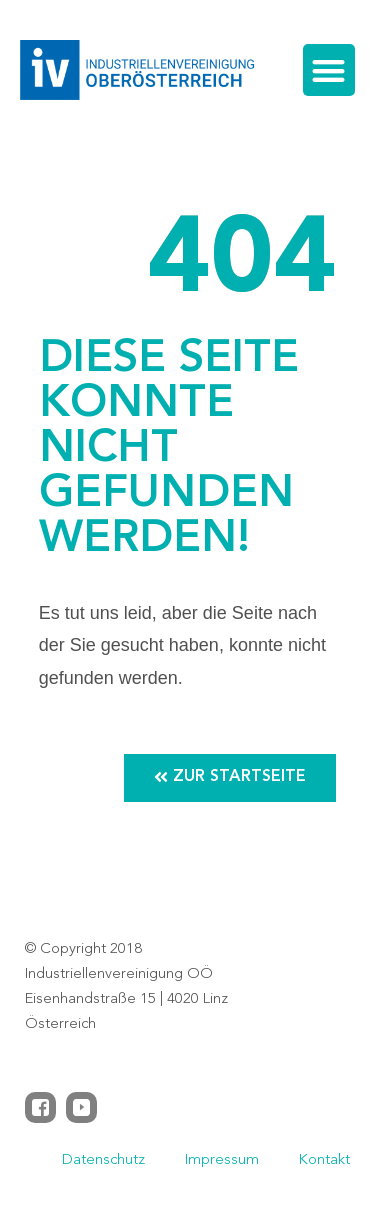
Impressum (222, 1160)
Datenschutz (103, 1160)
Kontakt (324, 1160)
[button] (329, 70)
